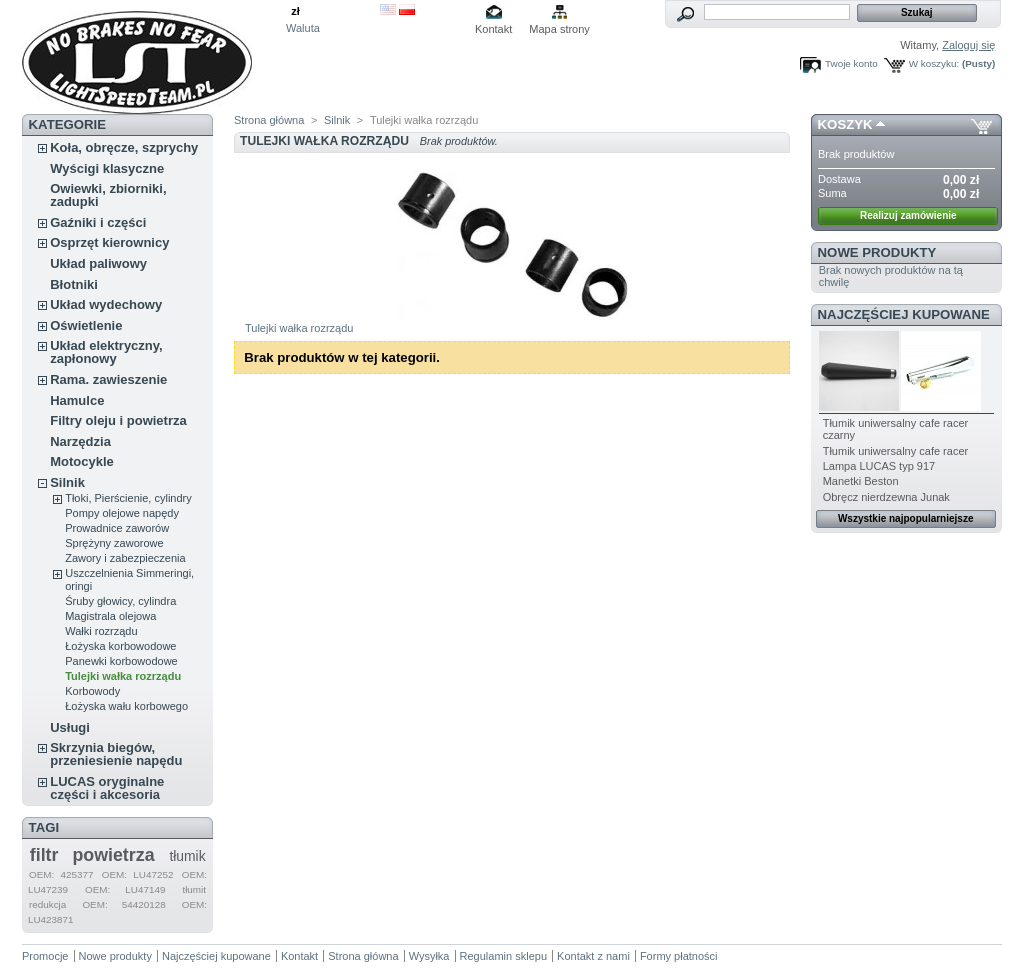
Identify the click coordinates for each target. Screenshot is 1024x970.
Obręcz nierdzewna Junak (886, 497)
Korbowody (92, 691)
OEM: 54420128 (123, 904)
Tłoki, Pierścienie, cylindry (128, 498)
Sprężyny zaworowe (114, 543)
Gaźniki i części (98, 222)
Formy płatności (679, 956)
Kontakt (493, 29)
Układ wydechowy (106, 304)
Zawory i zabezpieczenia (125, 558)
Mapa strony (559, 29)
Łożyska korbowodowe (120, 646)
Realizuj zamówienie (908, 215)
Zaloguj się (968, 45)
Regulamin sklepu (503, 956)
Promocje (45, 956)
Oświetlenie (86, 325)
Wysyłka (429, 956)
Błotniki (74, 284)
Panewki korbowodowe (121, 661)
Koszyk (845, 124)
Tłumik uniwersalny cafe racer (896, 451)
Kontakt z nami (593, 956)
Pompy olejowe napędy (122, 513)
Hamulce (77, 400)
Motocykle (82, 461)
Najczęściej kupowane (904, 314)
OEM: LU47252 (138, 874)
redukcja (47, 904)
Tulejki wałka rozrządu (123, 676)
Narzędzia (80, 441)
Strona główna (269, 120)
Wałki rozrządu (101, 631)
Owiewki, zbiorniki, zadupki (108, 195)
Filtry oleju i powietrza (118, 420)
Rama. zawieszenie (108, 379)
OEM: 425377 (61, 874)
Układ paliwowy (98, 263)
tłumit (194, 889)
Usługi (70, 727)
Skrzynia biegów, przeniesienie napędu (116, 754)
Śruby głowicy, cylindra (120, 601)
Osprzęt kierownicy (109, 242)
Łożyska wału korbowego (126, 706)
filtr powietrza (92, 855)
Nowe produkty (877, 252)
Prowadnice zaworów (117, 528)
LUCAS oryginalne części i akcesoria (107, 788)
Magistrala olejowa (110, 616)
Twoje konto (851, 63)
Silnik (67, 482)
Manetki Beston (861, 481)
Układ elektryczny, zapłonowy (106, 352)
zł (295, 11)
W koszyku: (934, 63)
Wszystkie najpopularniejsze (906, 518)
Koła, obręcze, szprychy (124, 147)
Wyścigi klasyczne (107, 168)
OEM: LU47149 (125, 889)
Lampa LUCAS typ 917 (879, 466)
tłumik (187, 856)
